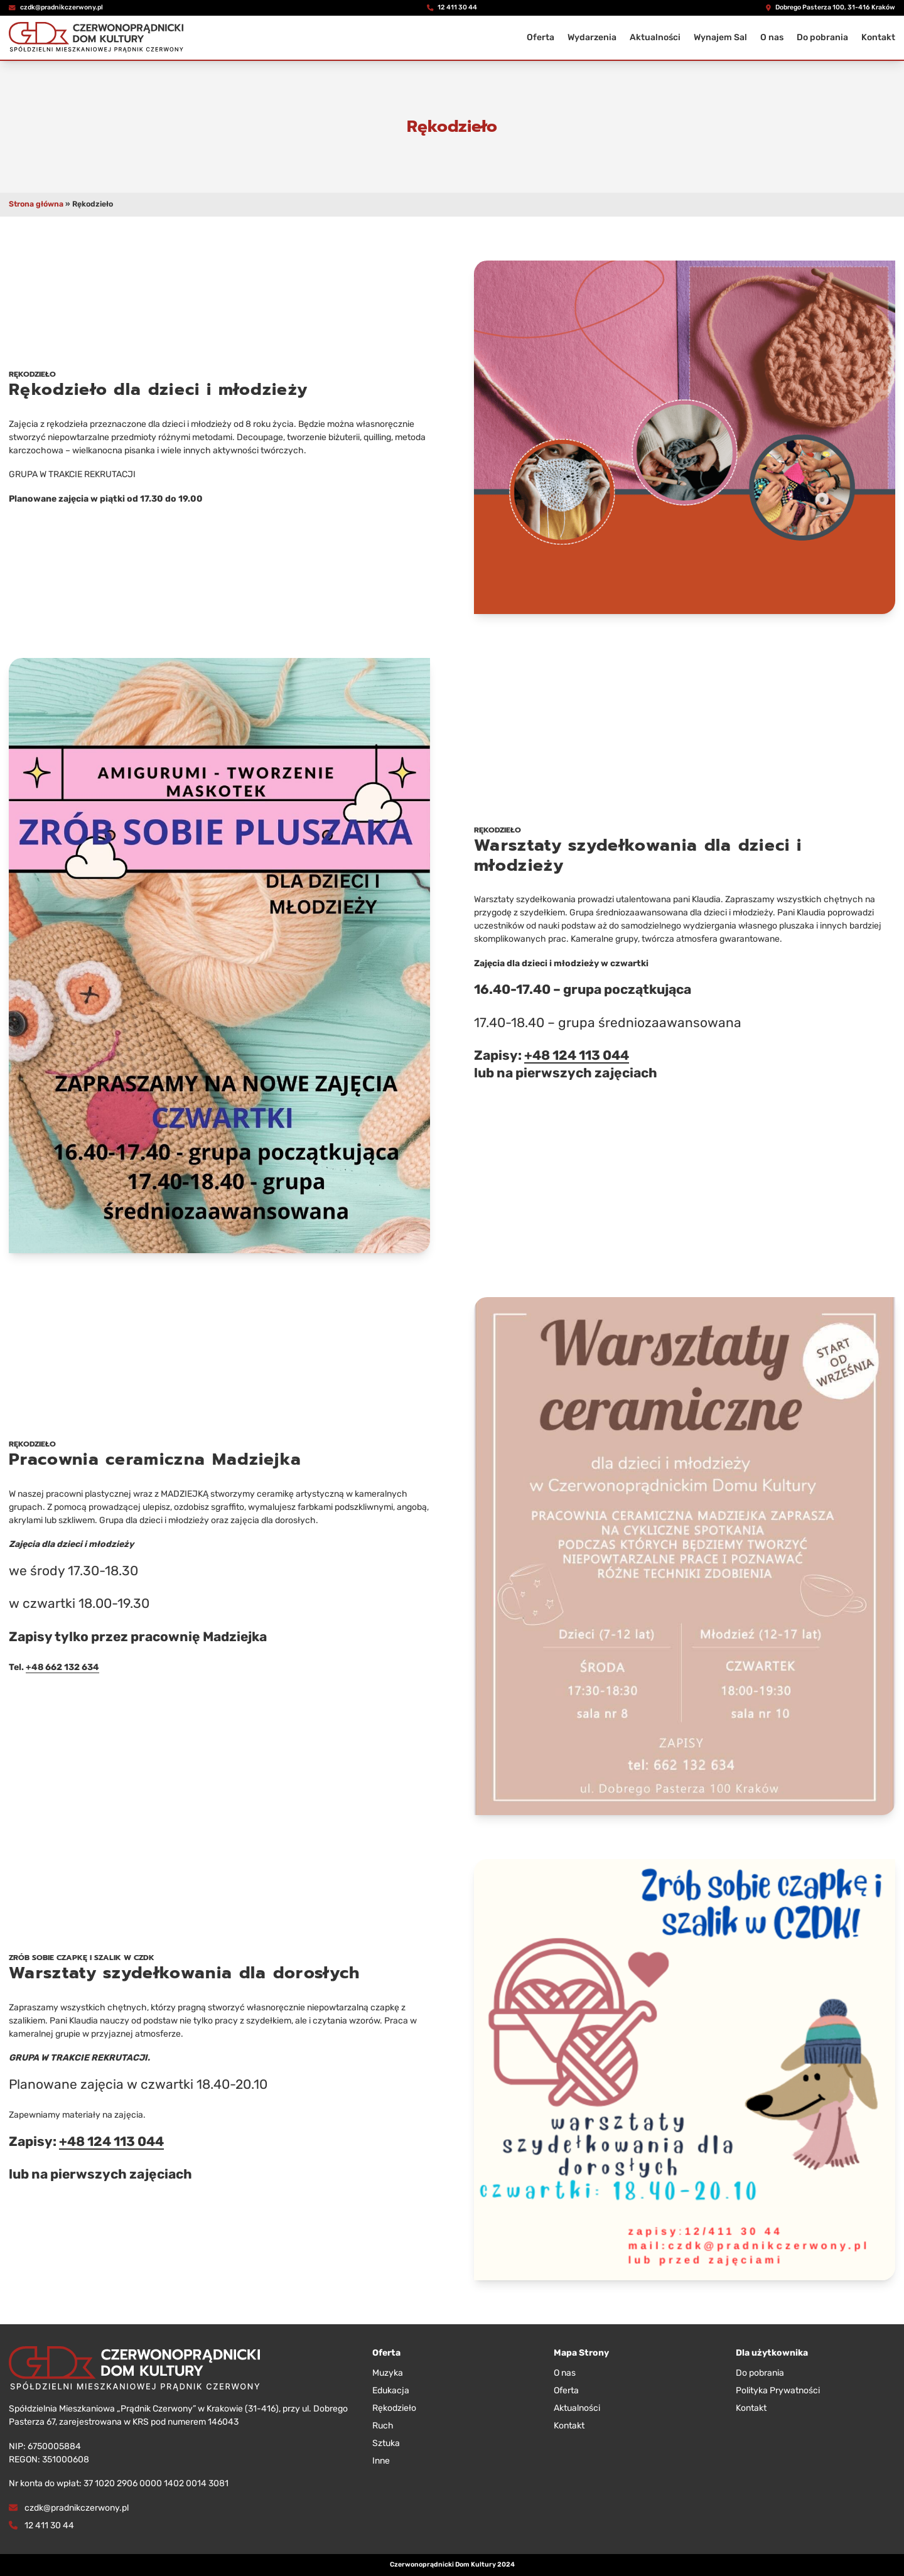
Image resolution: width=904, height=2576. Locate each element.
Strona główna (36, 204)
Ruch (383, 2425)
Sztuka (386, 2443)
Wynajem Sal (720, 37)
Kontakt (878, 37)
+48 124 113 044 (576, 1055)
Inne (381, 2460)
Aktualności (655, 37)
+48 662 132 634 (62, 1667)
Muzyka (387, 2373)
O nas (771, 37)
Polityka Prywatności (778, 2390)
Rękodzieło (394, 2408)
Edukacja (390, 2390)
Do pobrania (822, 37)
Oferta (540, 37)
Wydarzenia (592, 37)
